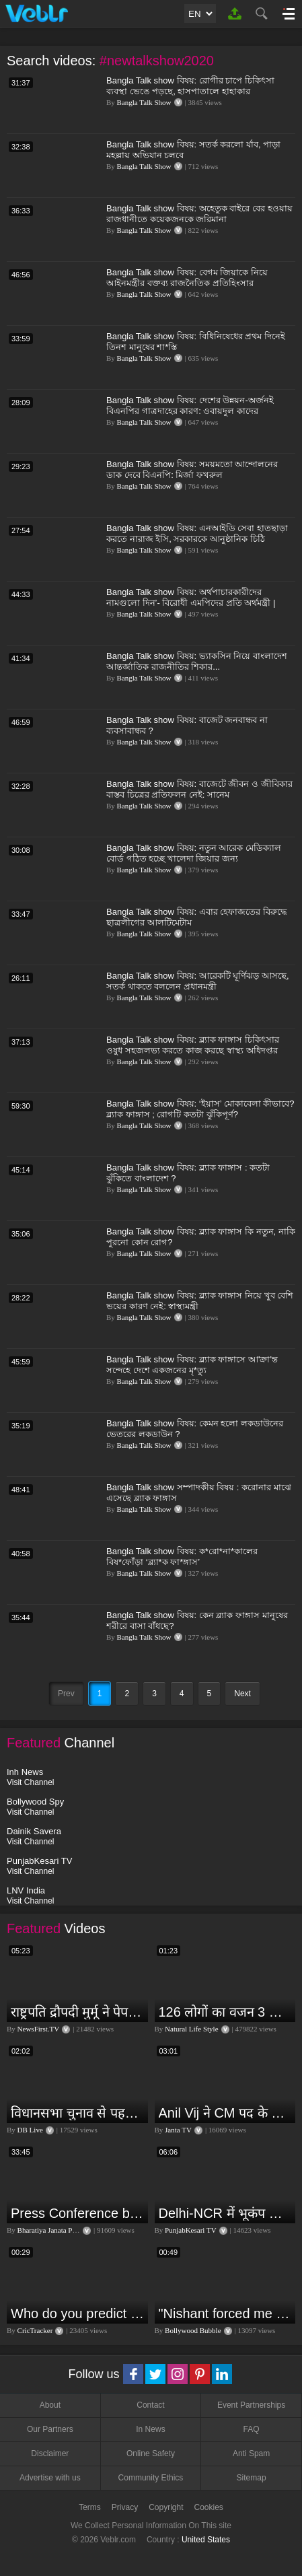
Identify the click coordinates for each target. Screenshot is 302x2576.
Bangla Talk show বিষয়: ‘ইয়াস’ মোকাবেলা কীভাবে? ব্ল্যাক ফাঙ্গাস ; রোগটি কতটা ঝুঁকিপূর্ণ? (200, 1109)
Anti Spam (251, 2453)
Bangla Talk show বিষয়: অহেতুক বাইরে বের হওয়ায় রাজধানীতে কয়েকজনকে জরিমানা (199, 213)
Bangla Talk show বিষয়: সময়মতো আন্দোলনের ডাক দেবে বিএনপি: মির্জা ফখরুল (192, 469)
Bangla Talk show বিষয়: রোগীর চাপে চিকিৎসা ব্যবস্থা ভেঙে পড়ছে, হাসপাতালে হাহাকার (190, 85)
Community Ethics (151, 2477)
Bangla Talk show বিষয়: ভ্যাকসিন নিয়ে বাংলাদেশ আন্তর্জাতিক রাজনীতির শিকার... (196, 661)
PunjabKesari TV (190, 2230)
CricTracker (35, 2330)
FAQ (251, 2429)
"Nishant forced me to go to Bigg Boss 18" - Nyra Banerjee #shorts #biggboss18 (226, 2313)
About (50, 2405)
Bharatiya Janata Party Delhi (59, 2230)
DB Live (30, 2130)
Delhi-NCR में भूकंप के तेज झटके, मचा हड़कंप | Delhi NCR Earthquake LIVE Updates (226, 2213)
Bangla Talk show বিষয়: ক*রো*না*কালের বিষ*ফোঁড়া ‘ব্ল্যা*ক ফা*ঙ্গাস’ (182, 1556)
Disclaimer (50, 2453)
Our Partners (50, 2429)
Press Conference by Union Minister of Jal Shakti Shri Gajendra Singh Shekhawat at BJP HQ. (78, 2213)
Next (242, 1693)
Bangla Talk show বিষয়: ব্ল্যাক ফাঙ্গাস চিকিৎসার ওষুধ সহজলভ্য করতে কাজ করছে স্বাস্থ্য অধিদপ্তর (192, 1045)
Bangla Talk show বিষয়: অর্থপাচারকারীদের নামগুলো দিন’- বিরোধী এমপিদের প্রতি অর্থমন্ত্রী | (190, 597)
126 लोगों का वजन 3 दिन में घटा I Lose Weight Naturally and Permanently (226, 2012)
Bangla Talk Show (144, 102)
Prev (66, 1693)
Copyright (166, 2507)
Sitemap (251, 2477)
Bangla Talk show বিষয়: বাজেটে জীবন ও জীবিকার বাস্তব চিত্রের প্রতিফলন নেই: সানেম (199, 789)
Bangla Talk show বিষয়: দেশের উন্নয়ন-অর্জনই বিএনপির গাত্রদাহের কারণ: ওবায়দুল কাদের (190, 405)
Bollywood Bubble (193, 2330)
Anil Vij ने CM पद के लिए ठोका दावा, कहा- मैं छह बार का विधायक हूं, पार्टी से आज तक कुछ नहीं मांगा (226, 2112)
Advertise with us (50, 2477)
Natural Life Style (191, 2029)
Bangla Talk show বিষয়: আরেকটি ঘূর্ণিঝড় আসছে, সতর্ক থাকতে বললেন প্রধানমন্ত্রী (197, 981)
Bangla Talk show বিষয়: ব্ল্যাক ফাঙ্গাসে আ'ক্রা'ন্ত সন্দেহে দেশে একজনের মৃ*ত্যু (192, 1364)
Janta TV (178, 2130)
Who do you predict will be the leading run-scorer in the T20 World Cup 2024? (78, 2313)
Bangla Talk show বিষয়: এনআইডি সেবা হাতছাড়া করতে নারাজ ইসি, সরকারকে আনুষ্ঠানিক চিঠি (197, 533)
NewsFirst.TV (38, 2029)
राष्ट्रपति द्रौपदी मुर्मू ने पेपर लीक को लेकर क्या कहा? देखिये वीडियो (78, 2012)
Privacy (125, 2507)
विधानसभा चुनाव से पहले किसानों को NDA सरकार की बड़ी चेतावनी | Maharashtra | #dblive (78, 2112)
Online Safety (150, 2453)
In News (150, 2429)
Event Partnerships (251, 2405)
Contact (150, 2405)
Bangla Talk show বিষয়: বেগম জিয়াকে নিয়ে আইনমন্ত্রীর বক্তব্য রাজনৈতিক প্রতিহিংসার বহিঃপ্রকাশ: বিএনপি (187, 283)
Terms (90, 2507)
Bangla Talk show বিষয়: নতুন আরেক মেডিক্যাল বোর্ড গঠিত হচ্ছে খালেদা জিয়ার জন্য (193, 853)
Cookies (208, 2507)
